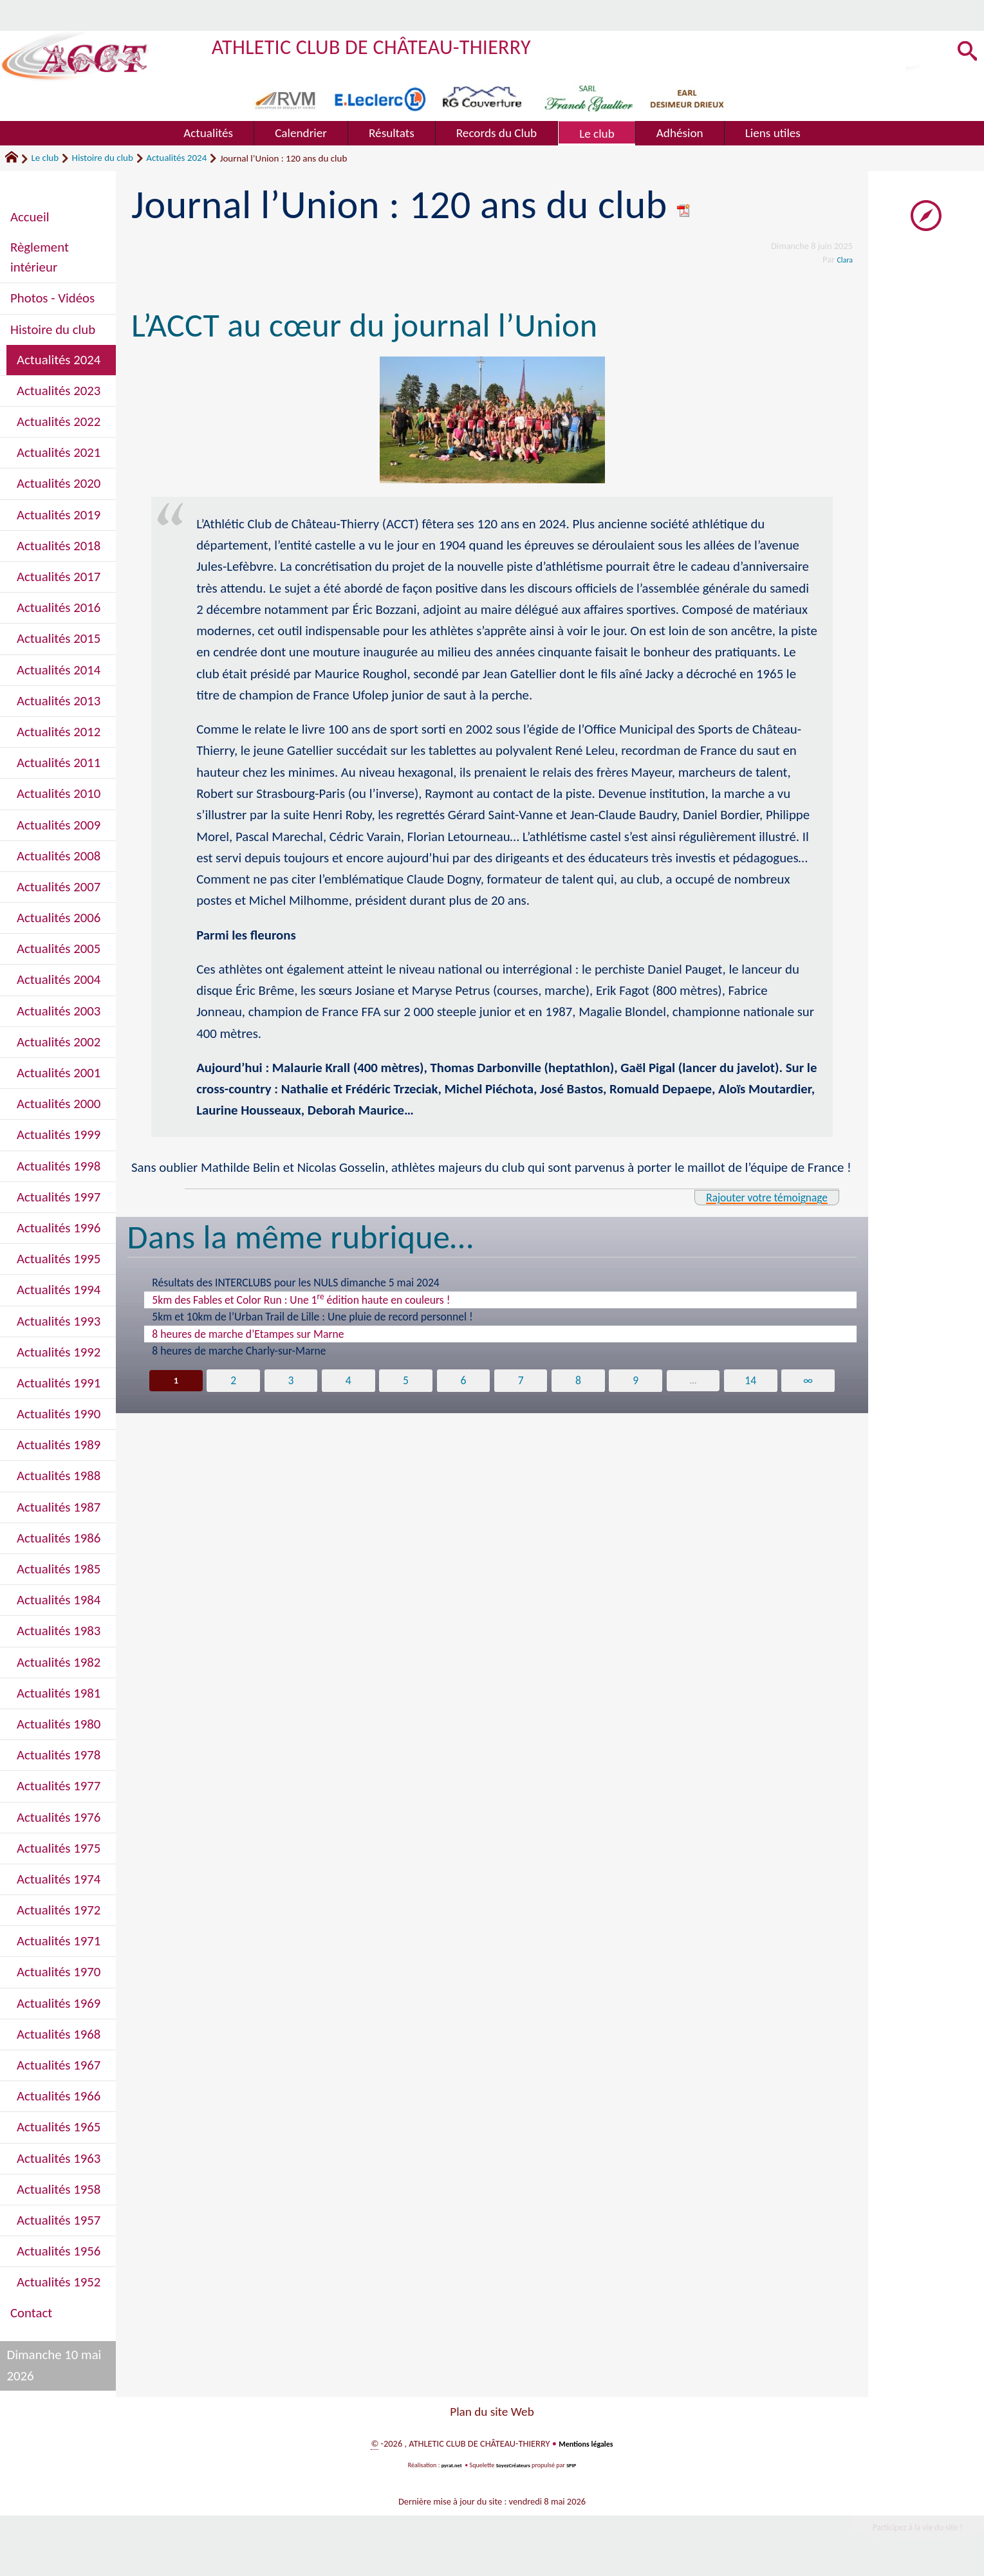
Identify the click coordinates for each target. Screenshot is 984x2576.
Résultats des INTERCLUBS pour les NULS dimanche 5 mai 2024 (296, 1282)
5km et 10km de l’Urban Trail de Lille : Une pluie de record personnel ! (312, 1317)
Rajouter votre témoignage (752, 1197)
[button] (964, 52)
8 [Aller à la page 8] (579, 1381)
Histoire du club (102, 157)
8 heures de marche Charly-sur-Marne (239, 1351)
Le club (45, 157)
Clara (843, 259)
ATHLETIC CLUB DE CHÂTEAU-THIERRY (403, 45)
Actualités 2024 (176, 157)
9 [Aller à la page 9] (638, 1381)
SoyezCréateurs (514, 2465)
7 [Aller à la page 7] (521, 1381)
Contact (31, 2312)
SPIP (576, 2465)
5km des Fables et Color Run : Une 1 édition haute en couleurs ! (301, 1299)
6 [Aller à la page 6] (463, 1381)
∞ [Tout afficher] (812, 1381)
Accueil (29, 216)
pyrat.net (447, 2465)
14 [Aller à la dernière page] (754, 1381)
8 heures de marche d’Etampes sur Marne (248, 1334)
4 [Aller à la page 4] (346, 1381)
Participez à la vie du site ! (904, 2530)
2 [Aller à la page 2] (229, 1381)
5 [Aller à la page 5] (404, 1381)
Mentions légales (585, 2443)
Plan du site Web (492, 2411)
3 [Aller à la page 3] (288, 1381)
